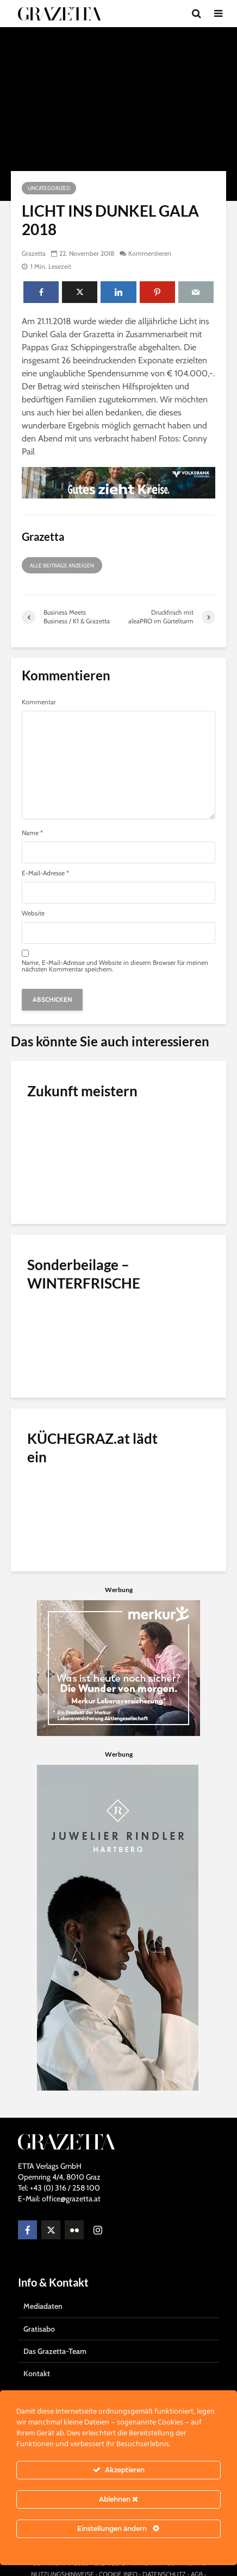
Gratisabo (39, 2329)
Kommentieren (149, 253)
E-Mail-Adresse (45, 873)
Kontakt (36, 2373)
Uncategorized (49, 188)
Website (33, 913)
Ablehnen (118, 2499)
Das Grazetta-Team (54, 2351)
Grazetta (34, 253)
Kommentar (39, 702)
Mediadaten (43, 2306)
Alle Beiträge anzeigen (62, 565)
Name (32, 833)
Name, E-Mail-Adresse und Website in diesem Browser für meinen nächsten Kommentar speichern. (115, 966)
